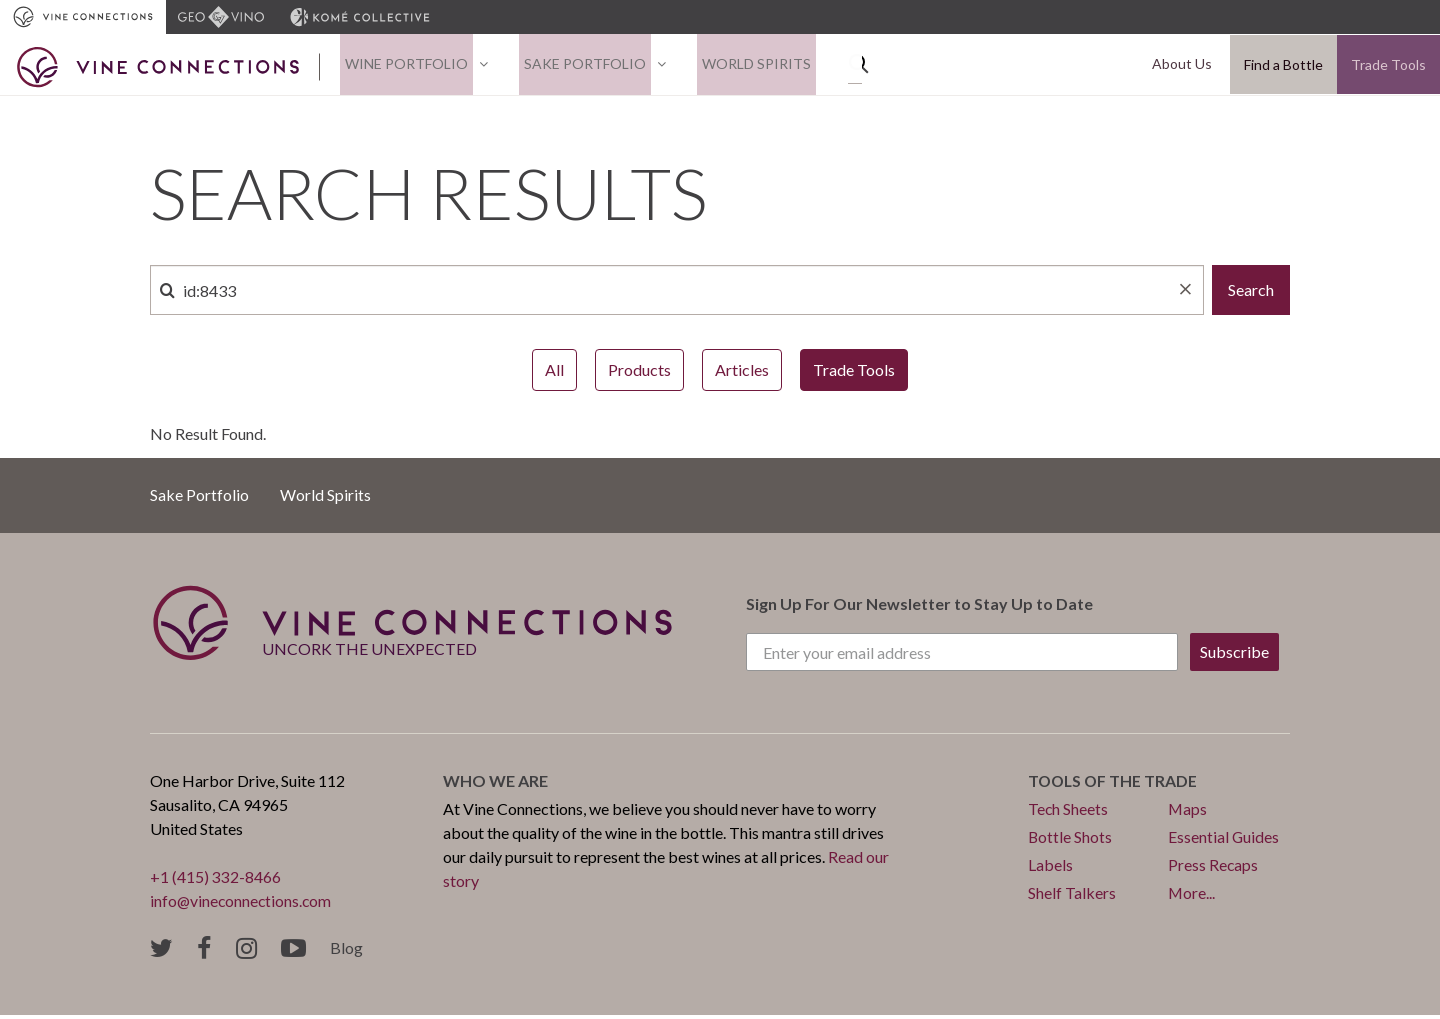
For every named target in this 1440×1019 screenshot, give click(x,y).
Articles (742, 374)
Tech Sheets (1068, 813)
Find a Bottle (1283, 66)
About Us (1186, 66)
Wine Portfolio (401, 66)
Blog (346, 952)
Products (639, 374)
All (554, 374)
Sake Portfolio (570, 66)
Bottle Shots (1070, 841)
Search (1251, 294)
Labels (1050, 869)
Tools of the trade (1114, 785)
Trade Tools (1388, 66)
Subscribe (1234, 656)
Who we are (495, 785)
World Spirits (731, 66)
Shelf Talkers (1072, 897)
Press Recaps (1213, 869)
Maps (1188, 813)
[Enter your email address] (962, 657)
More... (1192, 897)
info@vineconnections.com (242, 905)
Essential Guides (1224, 841)
